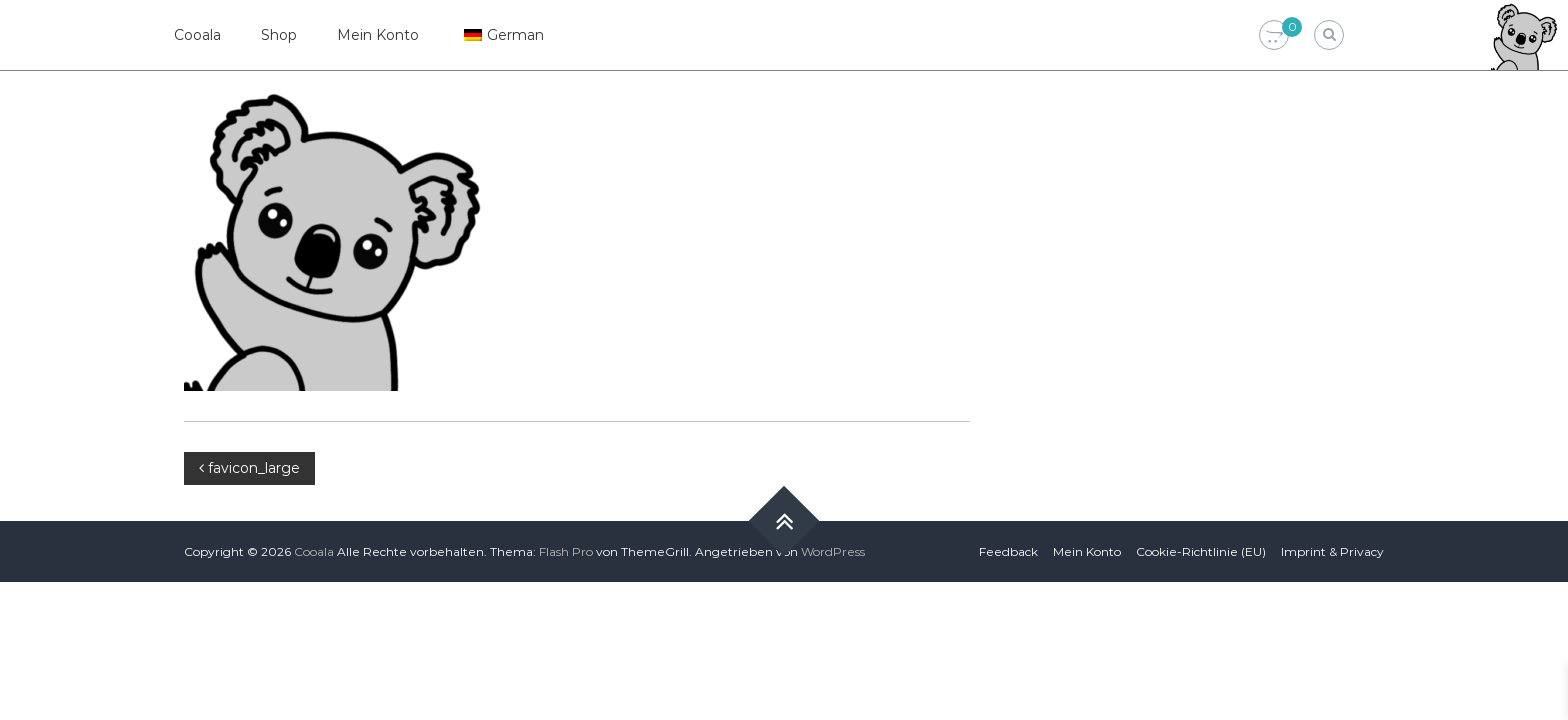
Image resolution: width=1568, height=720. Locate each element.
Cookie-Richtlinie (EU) (1201, 551)
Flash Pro (566, 551)
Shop (279, 35)
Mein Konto (378, 35)
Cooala (197, 35)
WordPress (833, 551)
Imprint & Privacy (1332, 551)
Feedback (1008, 551)
